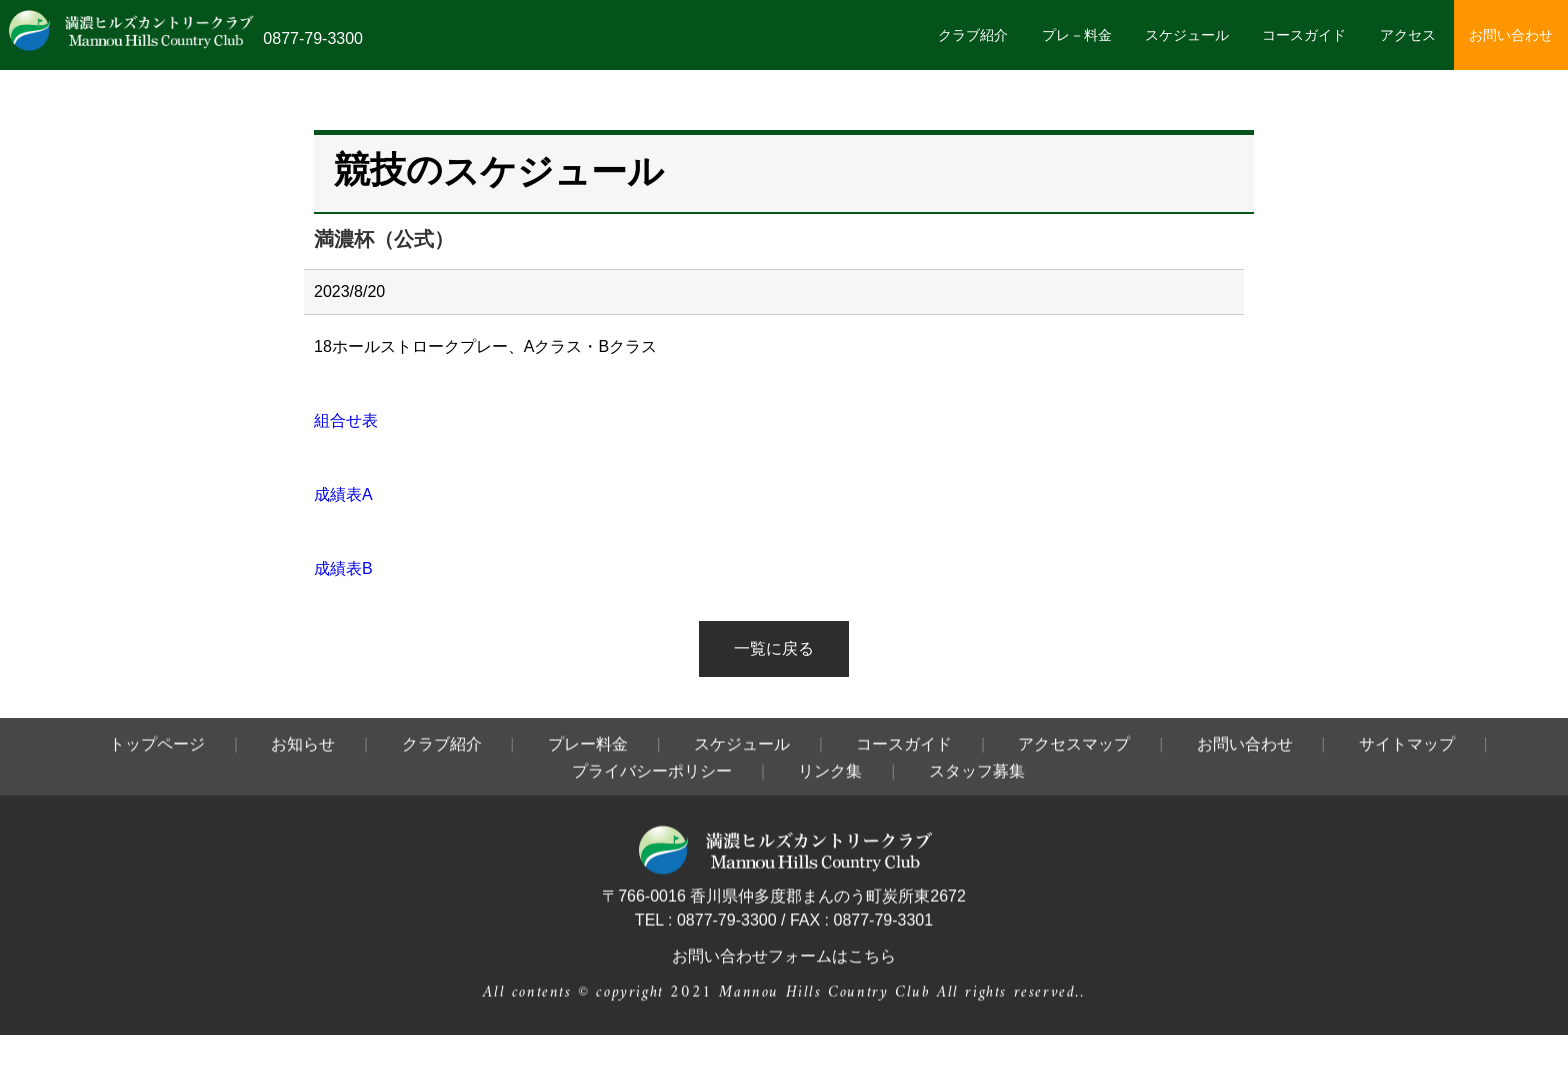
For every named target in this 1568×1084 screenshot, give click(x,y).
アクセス (1408, 35)
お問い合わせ (1511, 35)
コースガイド (1304, 35)
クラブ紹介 (973, 35)
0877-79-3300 (313, 38)
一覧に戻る (774, 648)
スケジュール (1187, 35)
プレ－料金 (1077, 35)
